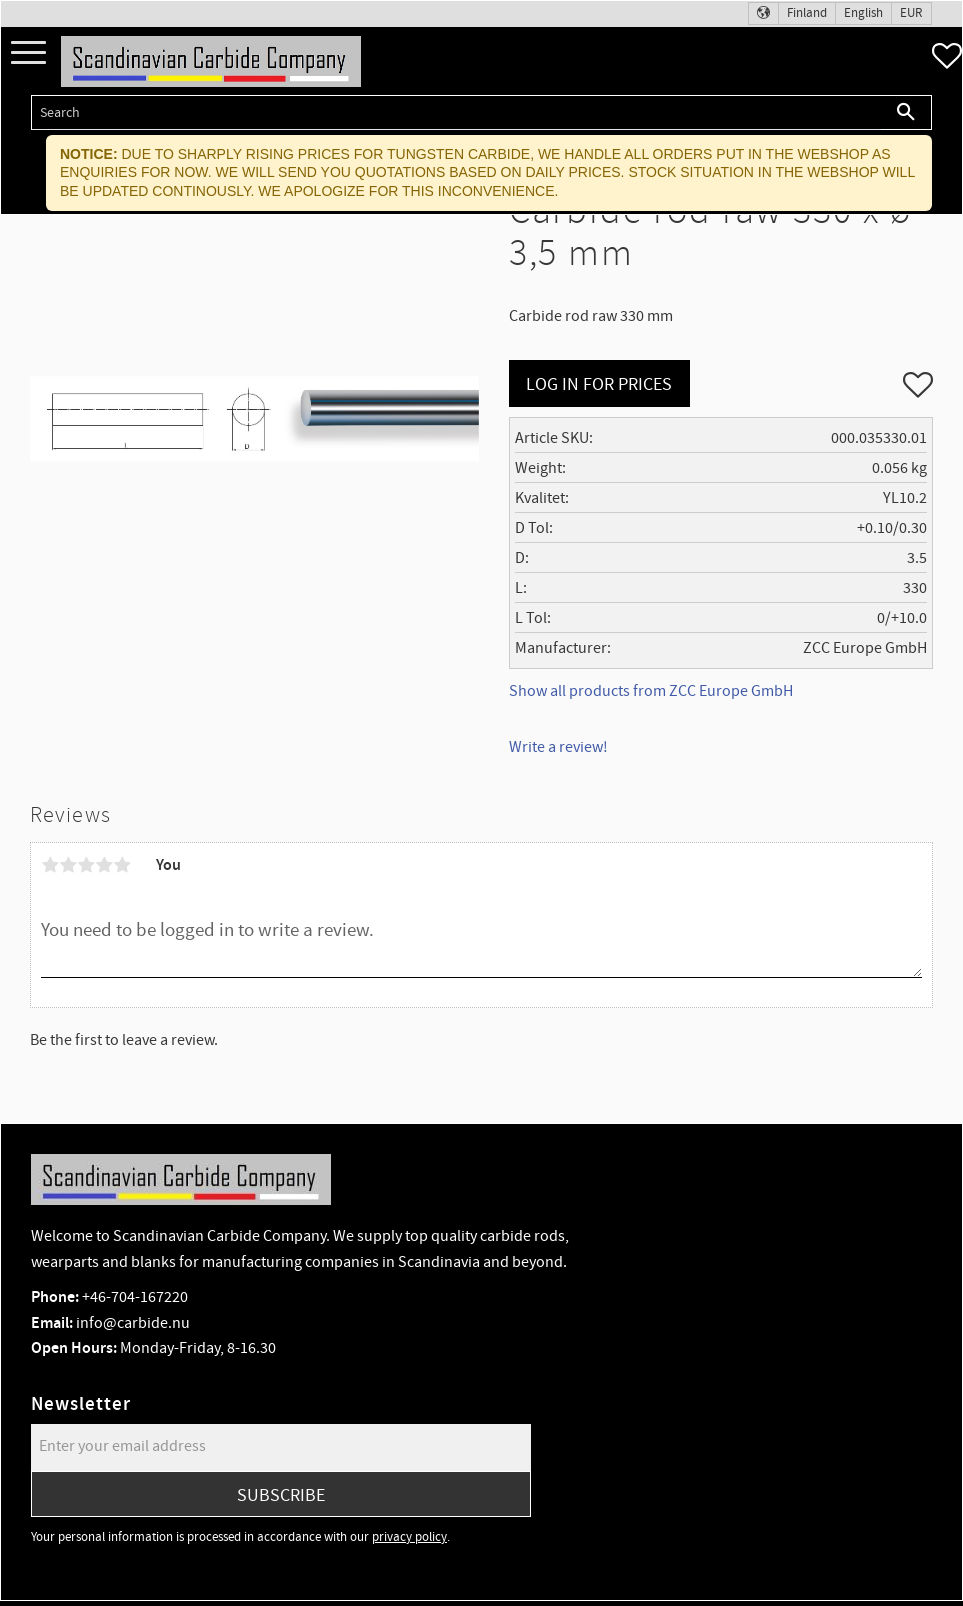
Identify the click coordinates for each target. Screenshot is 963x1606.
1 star (50, 865)
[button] (28, 53)
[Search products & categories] (456, 112)
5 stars (122, 865)
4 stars (104, 865)
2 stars (68, 865)
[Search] (906, 112)
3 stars (86, 865)
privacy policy (409, 1537)
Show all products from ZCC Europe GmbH (651, 691)
